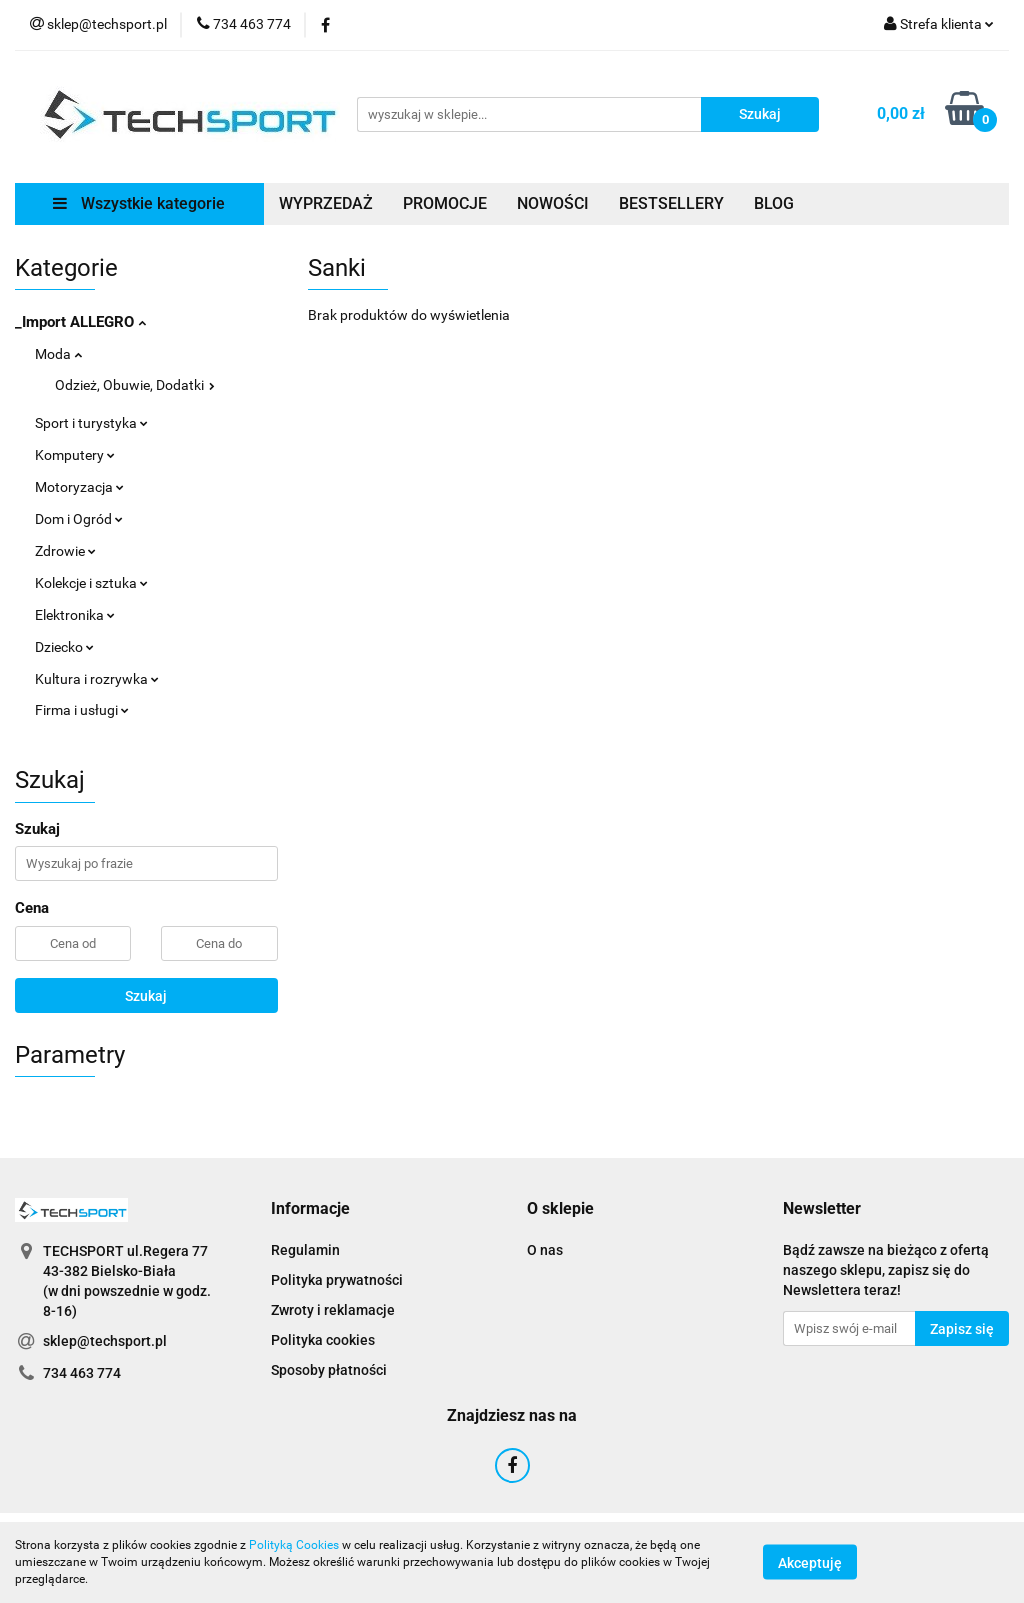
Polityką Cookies (294, 1545)
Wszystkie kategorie (139, 203)
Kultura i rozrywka (97, 679)
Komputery (75, 455)
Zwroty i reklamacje (333, 1310)
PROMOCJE (445, 203)
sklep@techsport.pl (105, 1341)
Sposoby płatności (329, 1370)
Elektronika (75, 615)
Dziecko (64, 647)
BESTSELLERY (671, 203)
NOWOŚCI (553, 203)
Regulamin (305, 1250)
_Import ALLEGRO (80, 322)
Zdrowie (65, 551)
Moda (58, 354)
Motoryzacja (79, 487)
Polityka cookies (323, 1340)
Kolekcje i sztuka (91, 583)
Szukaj (146, 996)
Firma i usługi (82, 710)
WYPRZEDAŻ (326, 203)
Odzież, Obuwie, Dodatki (135, 385)
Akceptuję (810, 1563)
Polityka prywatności (337, 1280)
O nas (545, 1250)
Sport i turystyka (91, 423)
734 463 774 (82, 1373)
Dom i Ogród (79, 519)
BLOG (774, 203)
